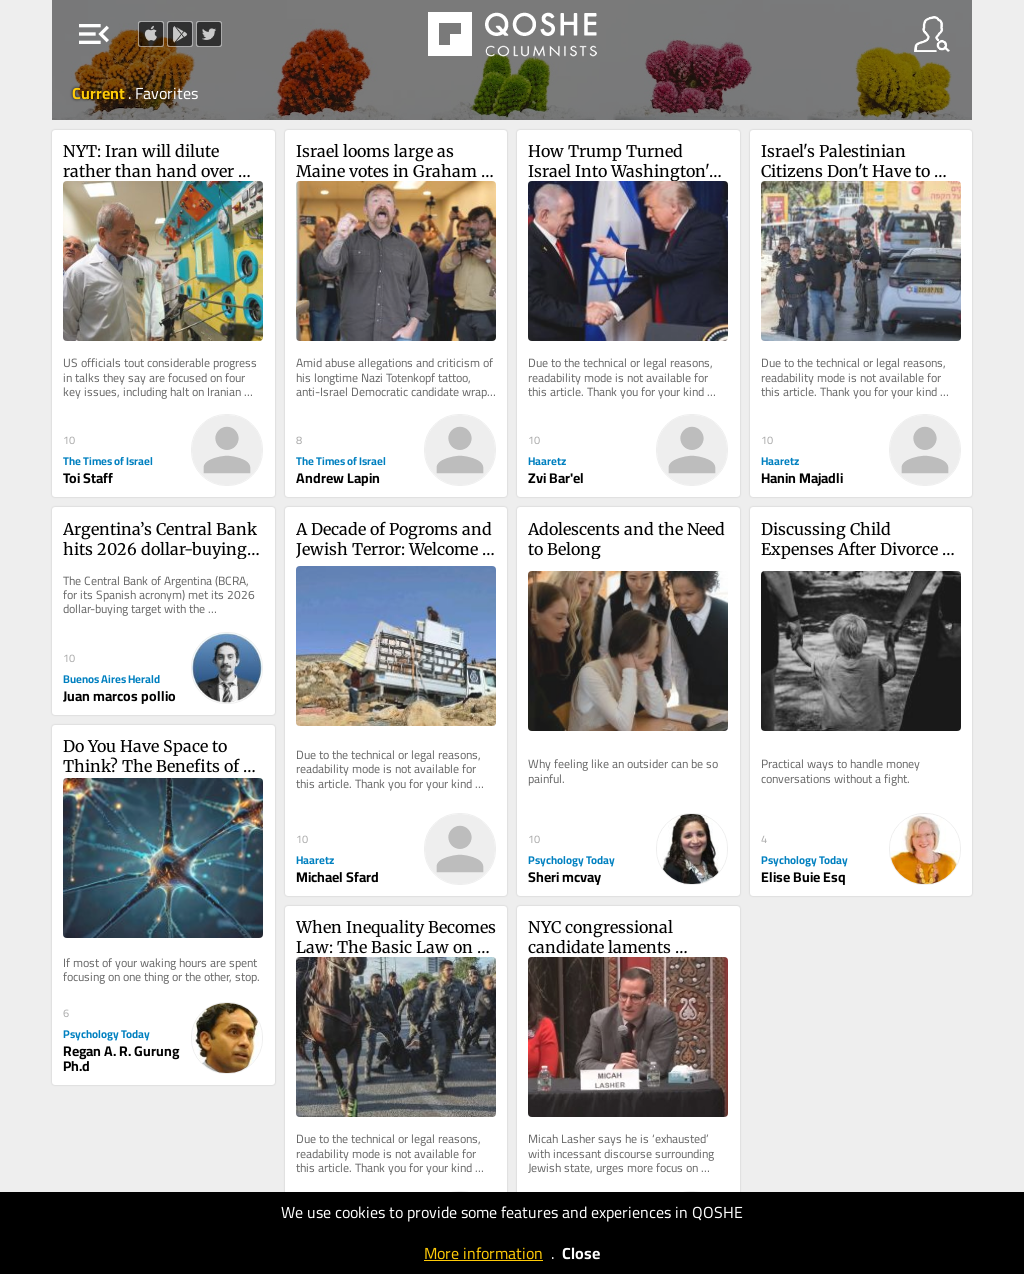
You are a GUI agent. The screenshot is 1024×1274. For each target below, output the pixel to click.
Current (100, 93)
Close (581, 1253)
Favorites (166, 93)
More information (483, 1253)
